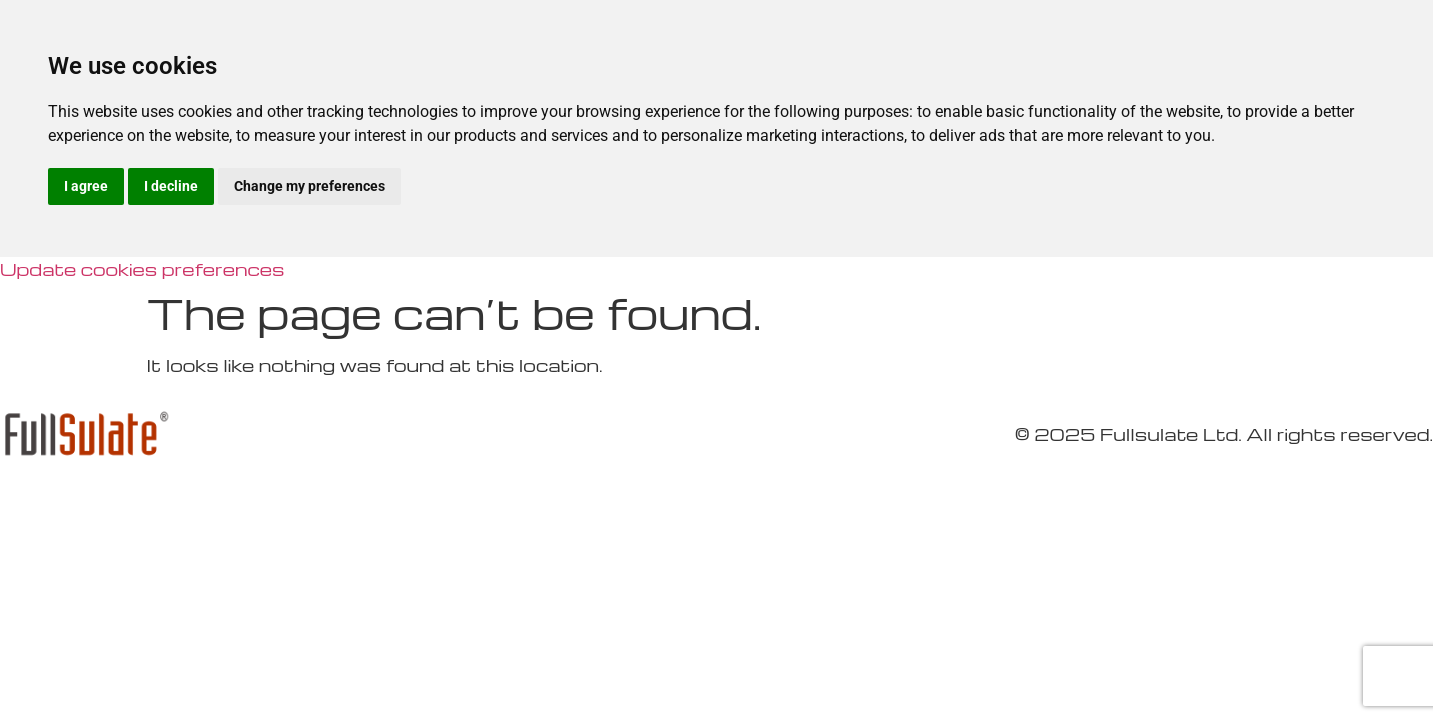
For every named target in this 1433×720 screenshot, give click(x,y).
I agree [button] (86, 186)
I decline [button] (171, 186)
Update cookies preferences (142, 268)
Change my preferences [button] (309, 186)
